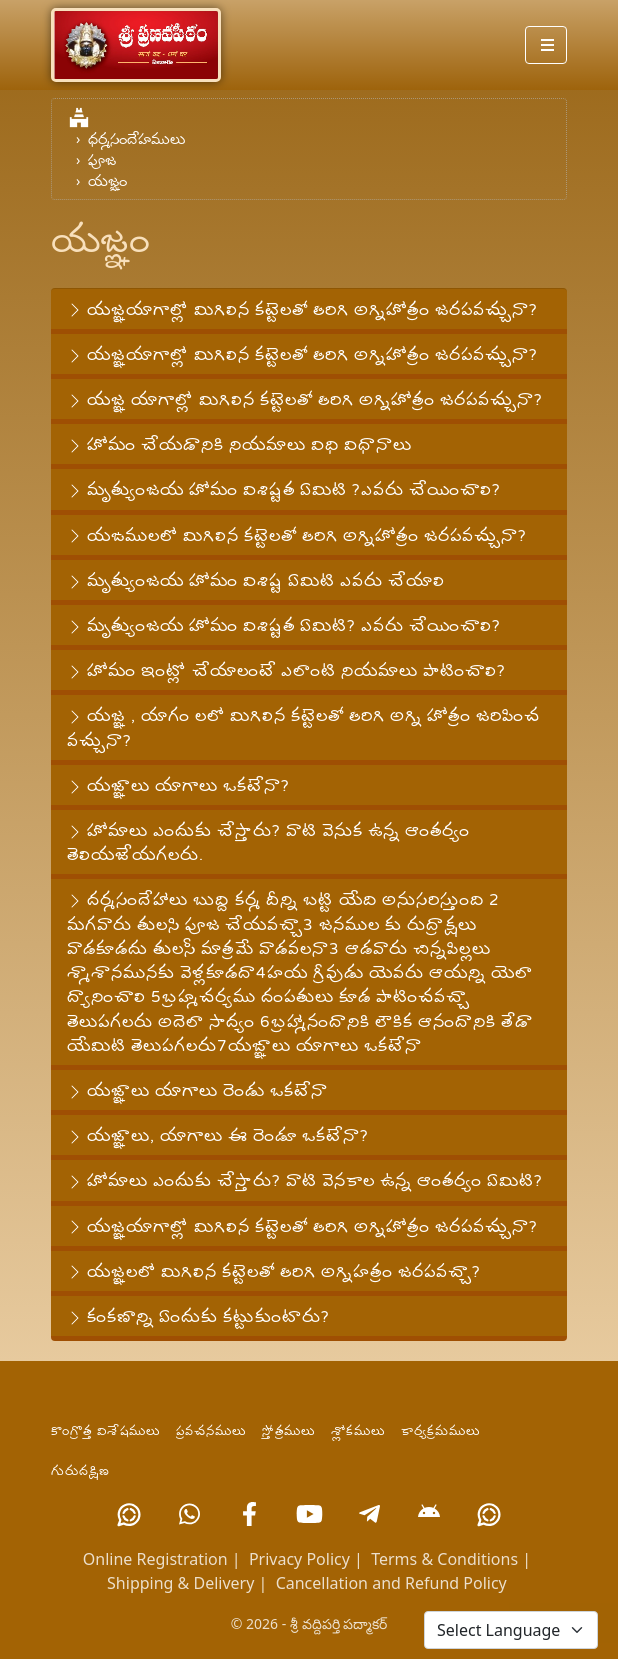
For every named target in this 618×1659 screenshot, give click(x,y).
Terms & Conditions (444, 1559)
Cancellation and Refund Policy (391, 1583)
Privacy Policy (299, 1559)
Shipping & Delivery (180, 1583)
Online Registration (155, 1559)
